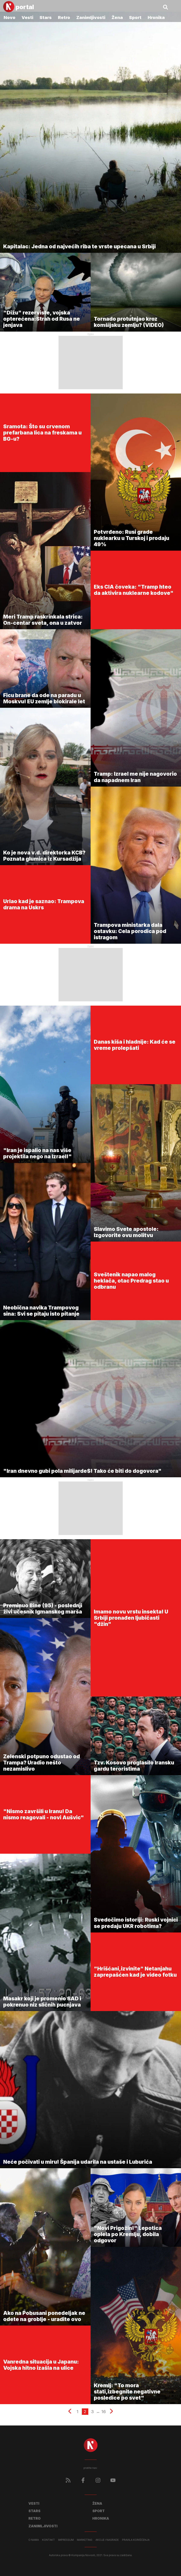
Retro (64, 17)
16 (104, 2411)
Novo (9, 17)
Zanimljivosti (90, 17)
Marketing (84, 2539)
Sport (135, 17)
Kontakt (48, 2539)
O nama (33, 2539)
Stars (46, 17)
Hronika (156, 17)
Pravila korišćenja (136, 2539)
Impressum (66, 2539)
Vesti (27, 17)
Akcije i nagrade (107, 2539)
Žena (117, 17)
